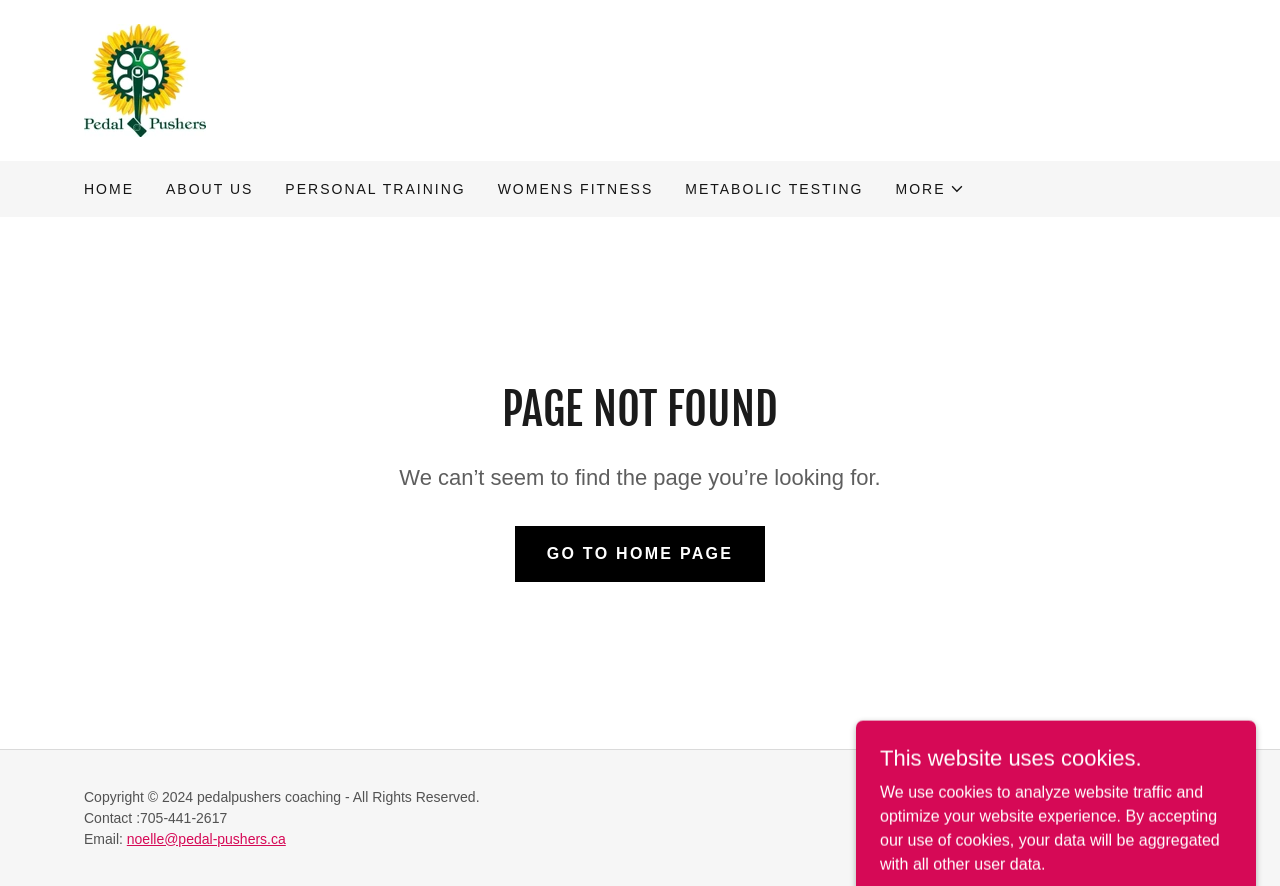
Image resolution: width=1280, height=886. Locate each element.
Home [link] (109, 189)
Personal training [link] (375, 189)
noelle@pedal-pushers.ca (206, 839)
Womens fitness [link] (576, 189)
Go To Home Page (640, 553)
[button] (930, 189)
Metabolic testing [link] (774, 189)
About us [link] (209, 189)
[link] (145, 79)
